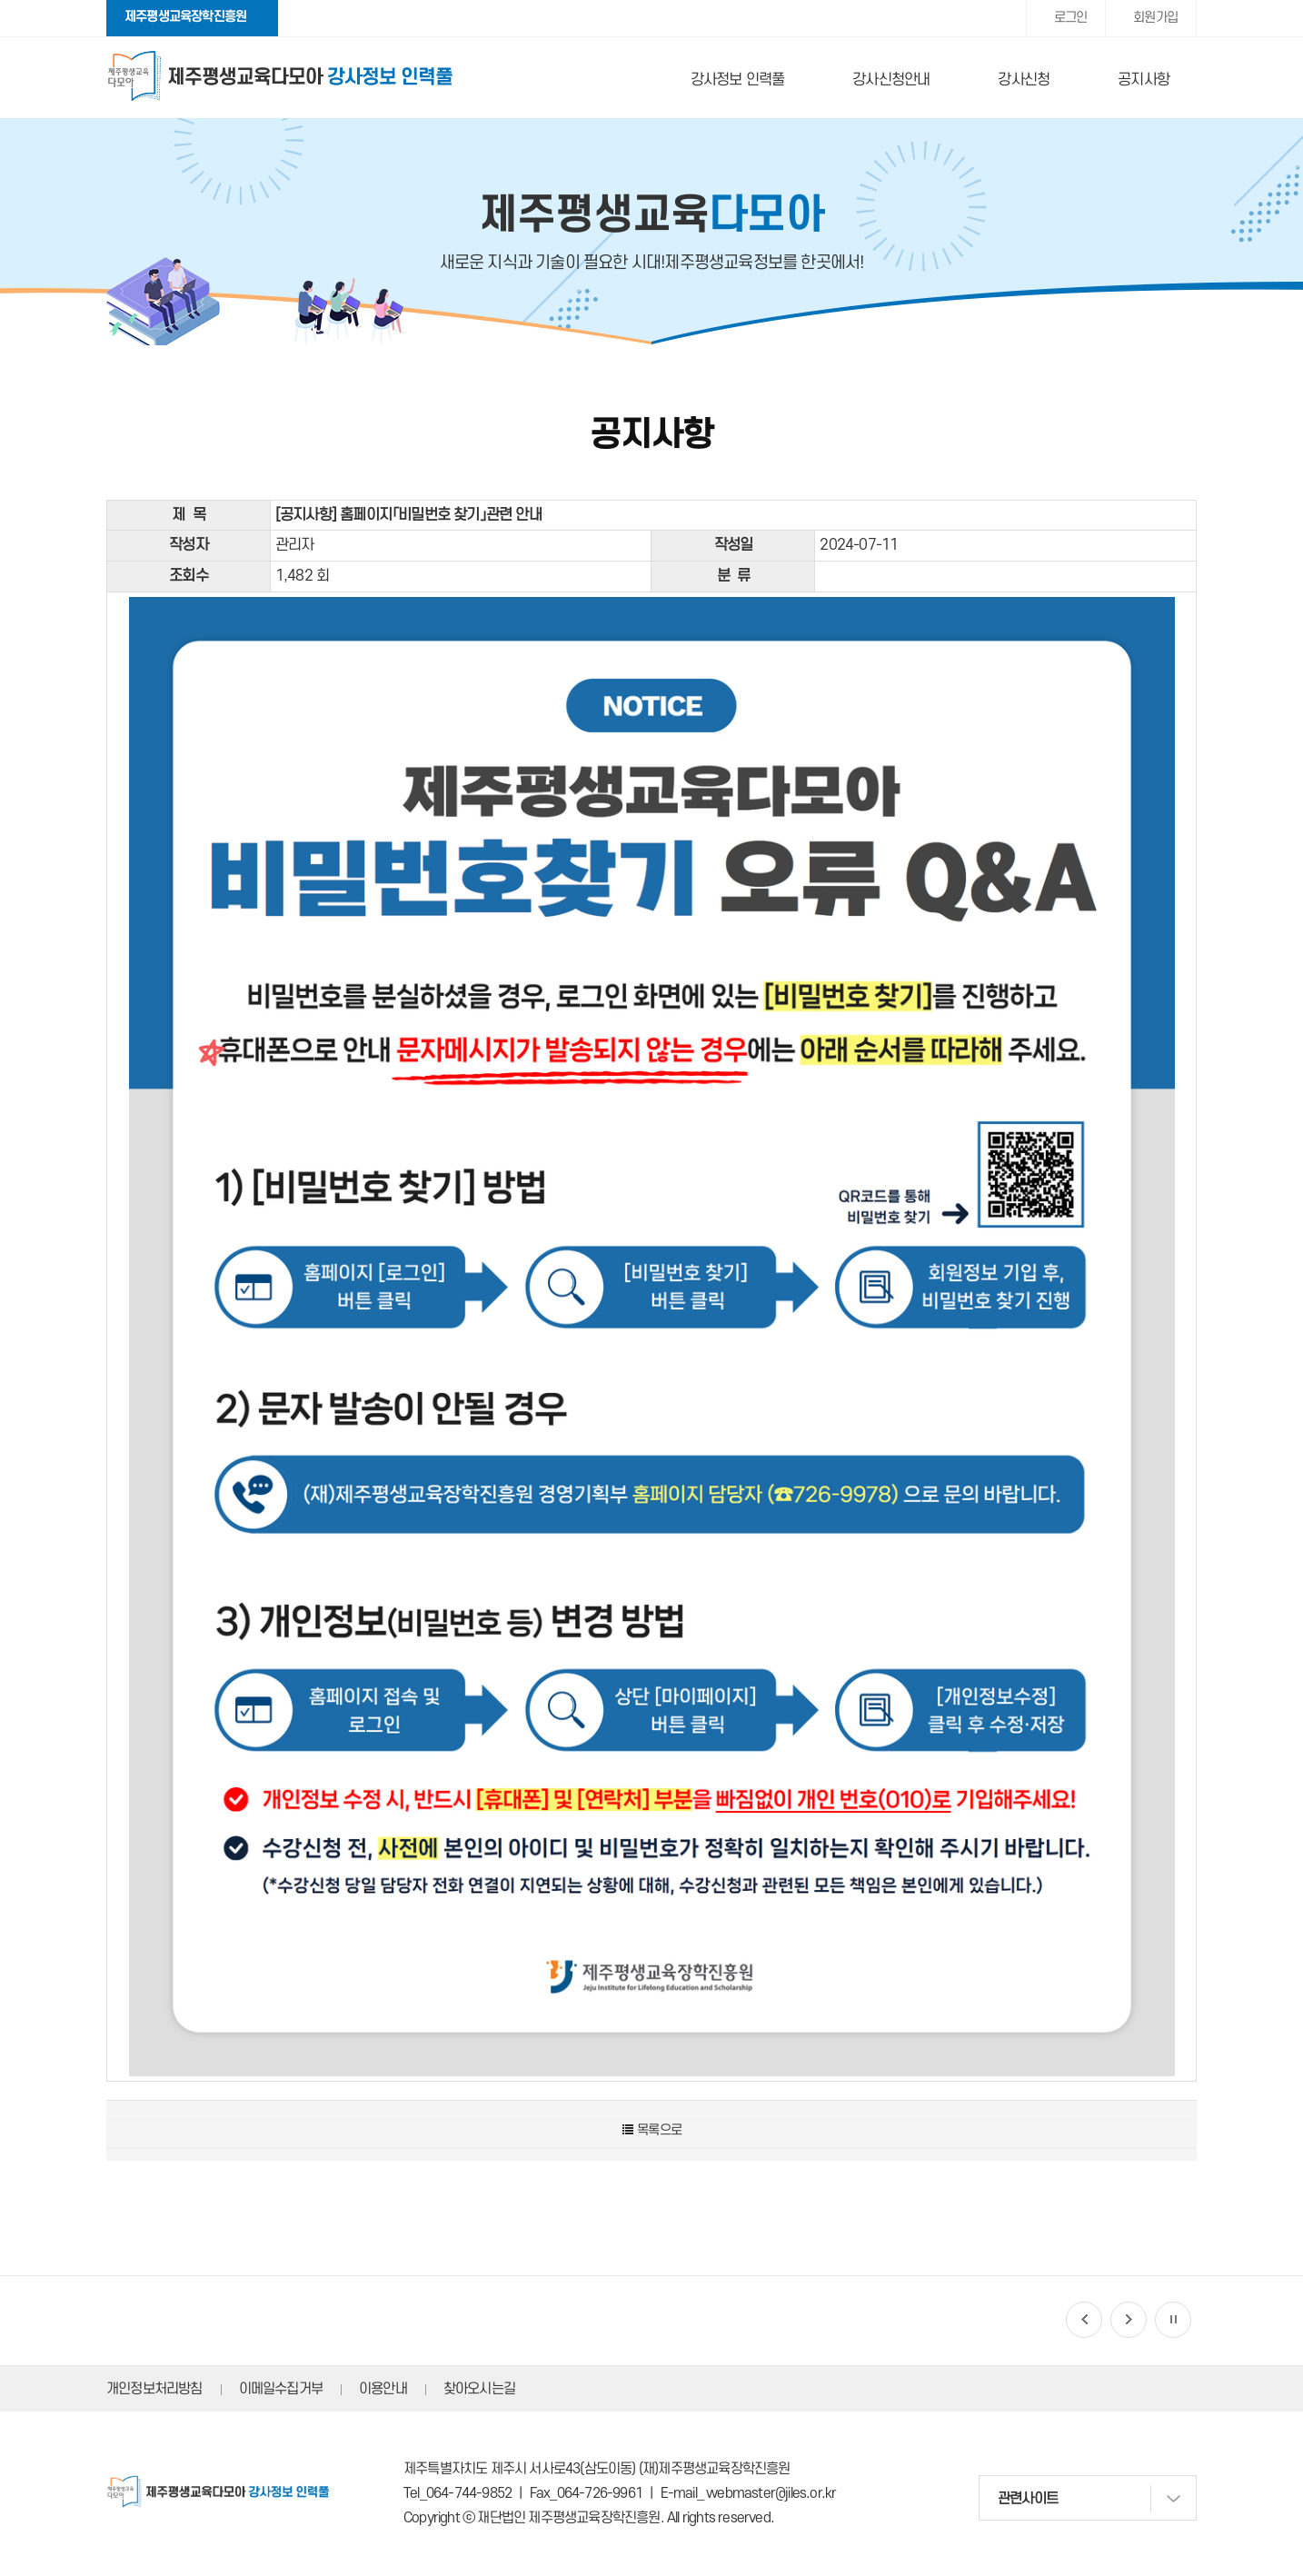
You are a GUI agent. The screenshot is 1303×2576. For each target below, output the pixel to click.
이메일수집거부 (281, 2389)
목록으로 (651, 2130)
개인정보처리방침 (154, 2389)
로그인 (1071, 17)
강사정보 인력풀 (738, 80)
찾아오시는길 (479, 2389)
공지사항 (1143, 80)
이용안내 (383, 2389)
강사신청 (1023, 80)
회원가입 (1155, 17)
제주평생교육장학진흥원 (185, 17)
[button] (1084, 2320)
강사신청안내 (891, 80)
